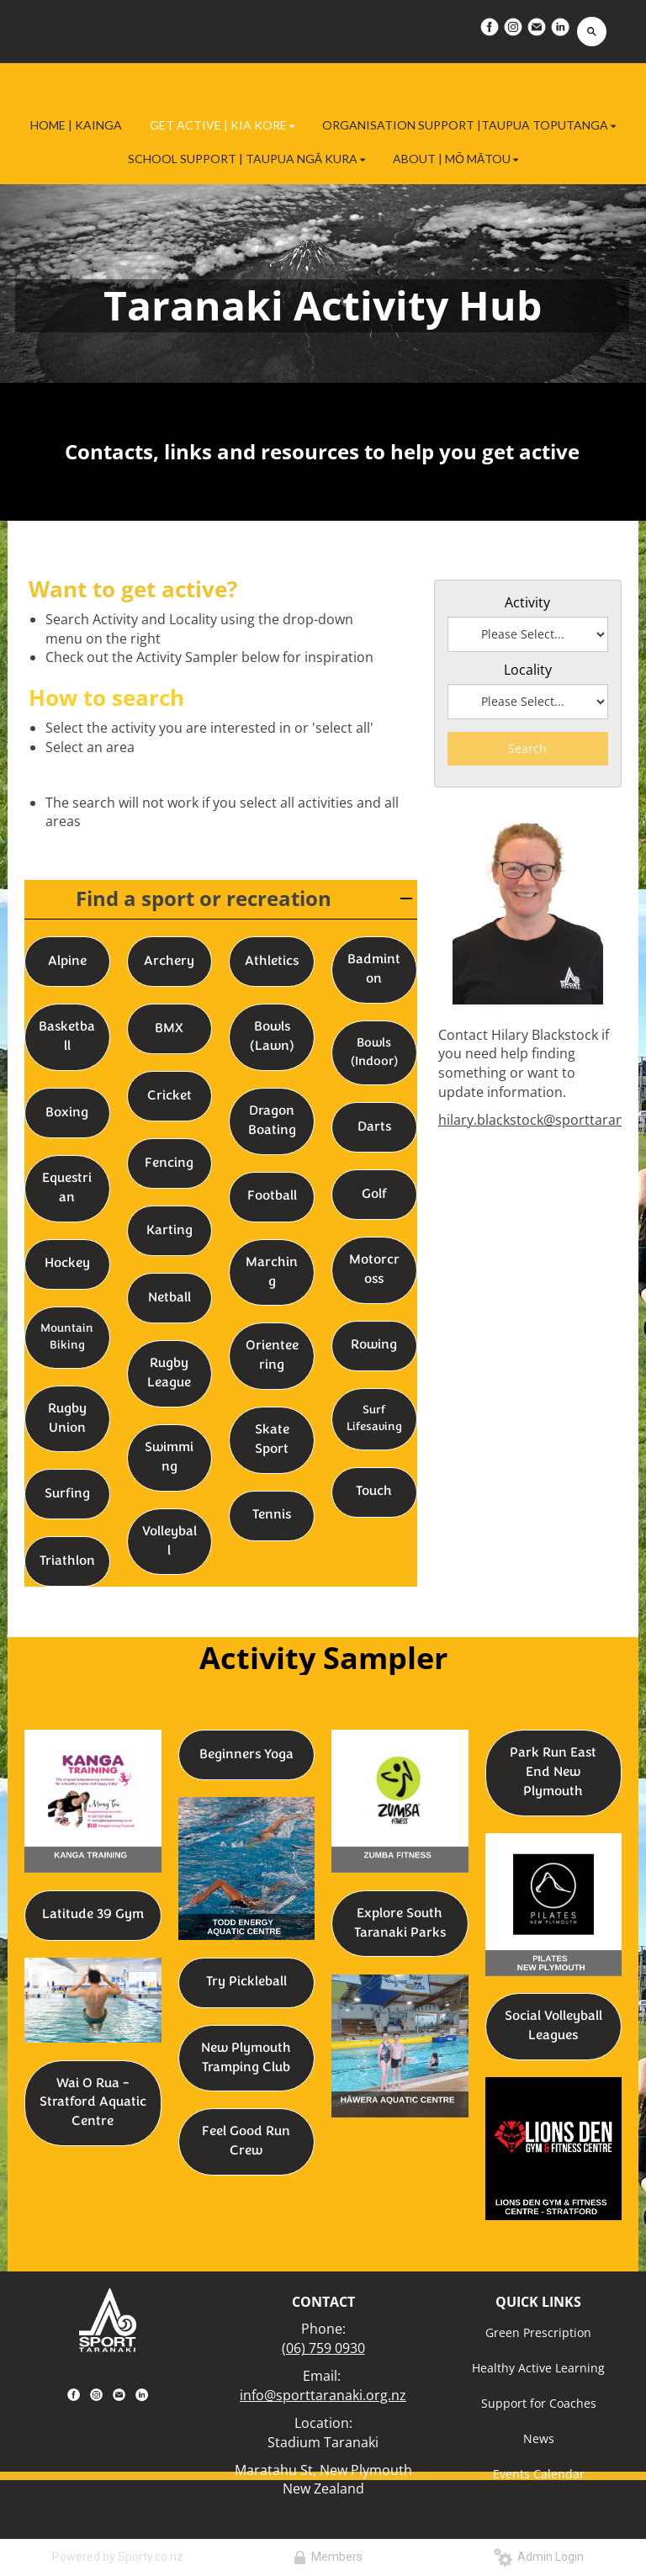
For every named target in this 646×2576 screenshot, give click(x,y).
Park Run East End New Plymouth (553, 1772)
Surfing (67, 1494)
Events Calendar (539, 2474)
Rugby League (169, 1373)
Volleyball (169, 1541)
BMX (169, 1029)
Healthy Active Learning (538, 2368)
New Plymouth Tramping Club (246, 2058)
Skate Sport (272, 1439)
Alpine (67, 961)
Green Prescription (538, 2332)
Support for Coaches (538, 2403)
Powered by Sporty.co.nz (117, 2556)
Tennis (271, 1515)
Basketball (67, 1036)
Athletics (272, 961)
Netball (169, 1298)
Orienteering (272, 1355)
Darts (374, 1127)
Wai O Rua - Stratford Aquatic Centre (93, 2103)
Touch (374, 1491)
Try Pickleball (246, 1982)
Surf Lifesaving (374, 1419)
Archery (169, 961)
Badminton (373, 969)
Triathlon (67, 1561)
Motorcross (374, 1270)
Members (328, 2556)
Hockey (67, 1263)
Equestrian (67, 1188)
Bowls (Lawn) (272, 1036)
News (538, 2438)
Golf (374, 1194)
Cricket (169, 1096)
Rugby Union (67, 1418)
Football (272, 1196)
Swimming (169, 1457)
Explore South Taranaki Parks (400, 1923)
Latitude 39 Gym (93, 1914)
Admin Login (539, 2556)
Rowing (374, 1345)
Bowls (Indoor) (374, 1052)
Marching (272, 1272)
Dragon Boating (272, 1121)
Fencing (169, 1163)
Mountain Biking (66, 1337)
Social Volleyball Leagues (553, 2026)
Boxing (66, 1113)
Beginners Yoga (246, 1755)
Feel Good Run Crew (246, 2141)
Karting (169, 1231)
